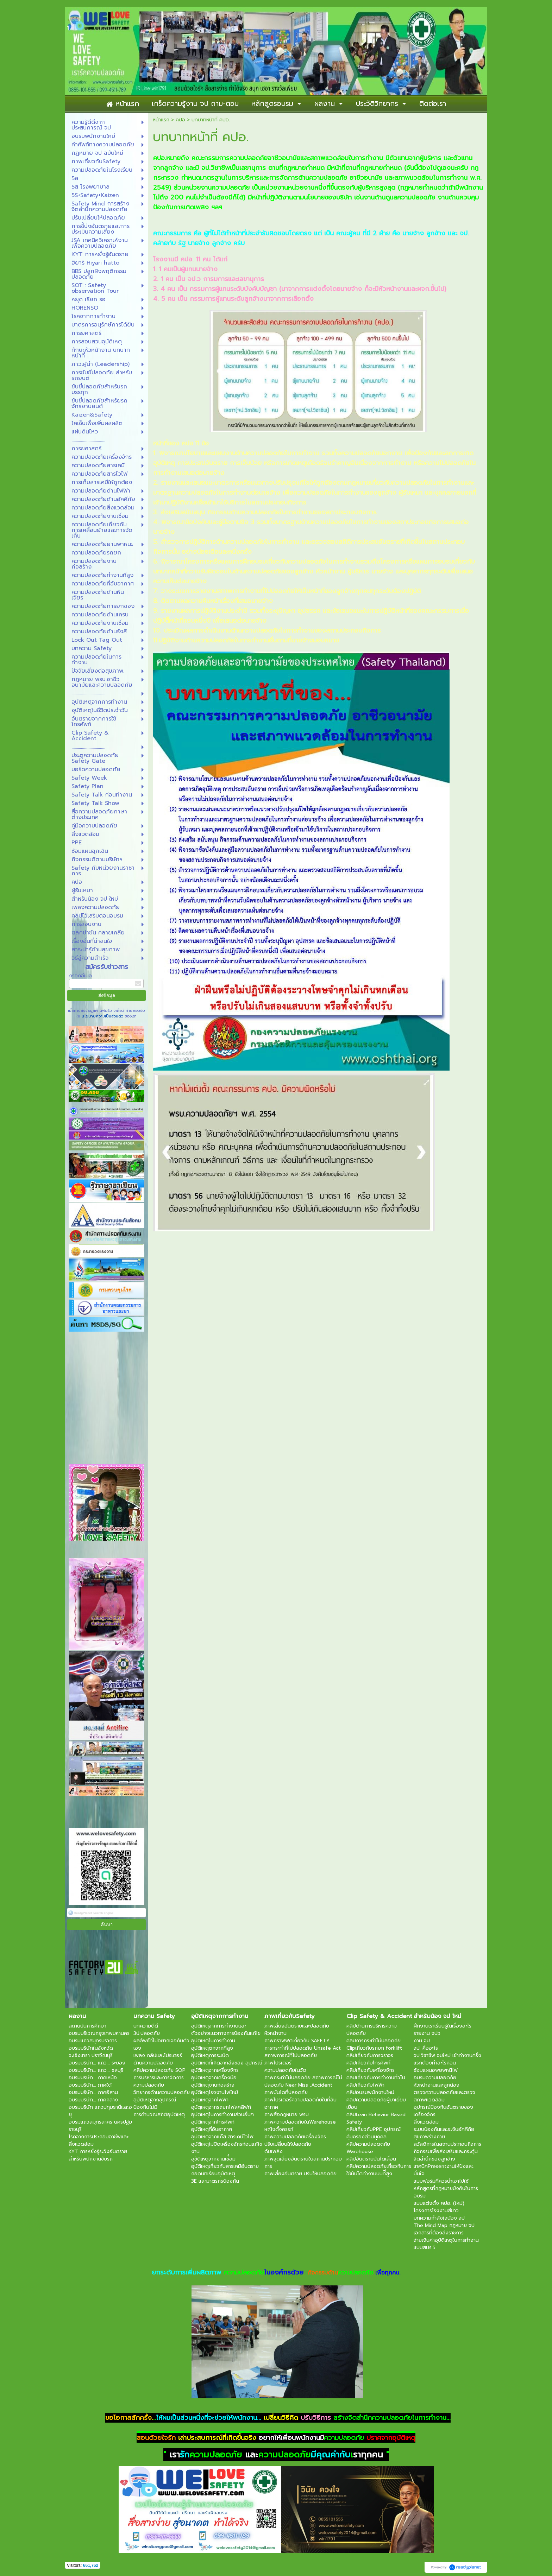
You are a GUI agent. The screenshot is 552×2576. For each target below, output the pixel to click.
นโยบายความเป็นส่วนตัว (102, 1016)
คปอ (180, 119)
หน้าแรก (161, 119)
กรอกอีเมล (80, 975)
